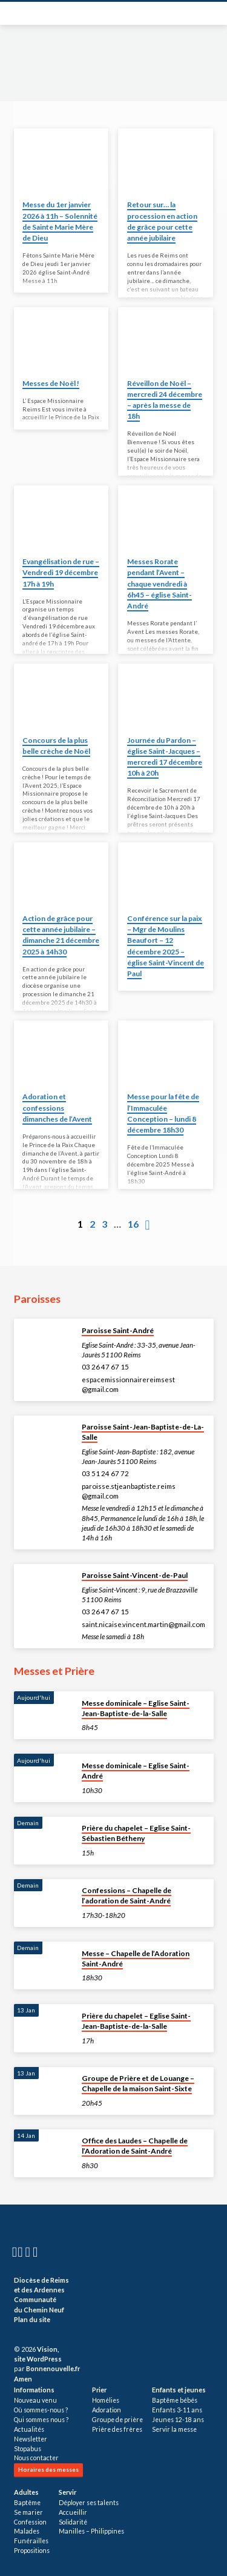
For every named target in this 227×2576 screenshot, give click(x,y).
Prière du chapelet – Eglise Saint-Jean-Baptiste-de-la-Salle (136, 2021)
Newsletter (30, 2439)
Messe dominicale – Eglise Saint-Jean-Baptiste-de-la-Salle (135, 1708)
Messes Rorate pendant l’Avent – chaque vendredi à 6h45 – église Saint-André (159, 583)
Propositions (32, 2550)
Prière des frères (117, 2429)
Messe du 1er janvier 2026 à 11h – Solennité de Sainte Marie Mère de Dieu (59, 221)
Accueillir (73, 2512)
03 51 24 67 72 (105, 1473)
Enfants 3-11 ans (177, 2410)
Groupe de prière (117, 2419)
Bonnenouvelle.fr (53, 2368)
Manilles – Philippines (91, 2531)
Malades (26, 2531)
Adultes (26, 2492)
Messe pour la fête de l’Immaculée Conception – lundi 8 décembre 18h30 (163, 1113)
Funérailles (31, 2540)
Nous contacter (36, 2457)
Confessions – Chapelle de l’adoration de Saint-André (126, 1895)
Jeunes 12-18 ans (178, 2419)
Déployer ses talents (89, 2502)
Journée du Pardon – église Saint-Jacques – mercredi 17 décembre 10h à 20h (164, 757)
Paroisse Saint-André (118, 1330)
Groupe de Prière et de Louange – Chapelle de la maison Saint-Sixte (138, 2083)
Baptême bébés (174, 2400)
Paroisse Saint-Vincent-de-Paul (135, 1575)
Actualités (29, 2429)
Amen (23, 2379)
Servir (67, 2492)
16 (133, 1224)
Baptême (27, 2502)
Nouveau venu (35, 2400)
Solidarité (73, 2522)
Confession (30, 2522)
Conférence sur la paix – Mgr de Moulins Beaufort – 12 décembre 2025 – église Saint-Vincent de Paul (165, 946)
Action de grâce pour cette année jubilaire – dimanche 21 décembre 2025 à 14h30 (60, 935)
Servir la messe (174, 2429)
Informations (34, 2390)
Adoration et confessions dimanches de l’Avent (57, 1107)
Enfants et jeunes (179, 2390)
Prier (99, 2390)
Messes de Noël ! (50, 383)
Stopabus (27, 2448)
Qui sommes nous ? (41, 2419)
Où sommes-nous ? (41, 2410)
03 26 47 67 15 (105, 1367)
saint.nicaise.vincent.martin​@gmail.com (143, 1624)
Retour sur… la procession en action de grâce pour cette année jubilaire (162, 221)
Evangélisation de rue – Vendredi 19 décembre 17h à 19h (60, 572)
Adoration (106, 2410)
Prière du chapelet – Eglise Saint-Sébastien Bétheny (136, 1833)
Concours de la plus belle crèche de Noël (56, 746)
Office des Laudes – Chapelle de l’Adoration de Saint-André (135, 2145)
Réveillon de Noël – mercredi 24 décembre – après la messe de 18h (164, 400)
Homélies (105, 2400)
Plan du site (32, 2319)
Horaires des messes (48, 2469)
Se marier (28, 2512)
